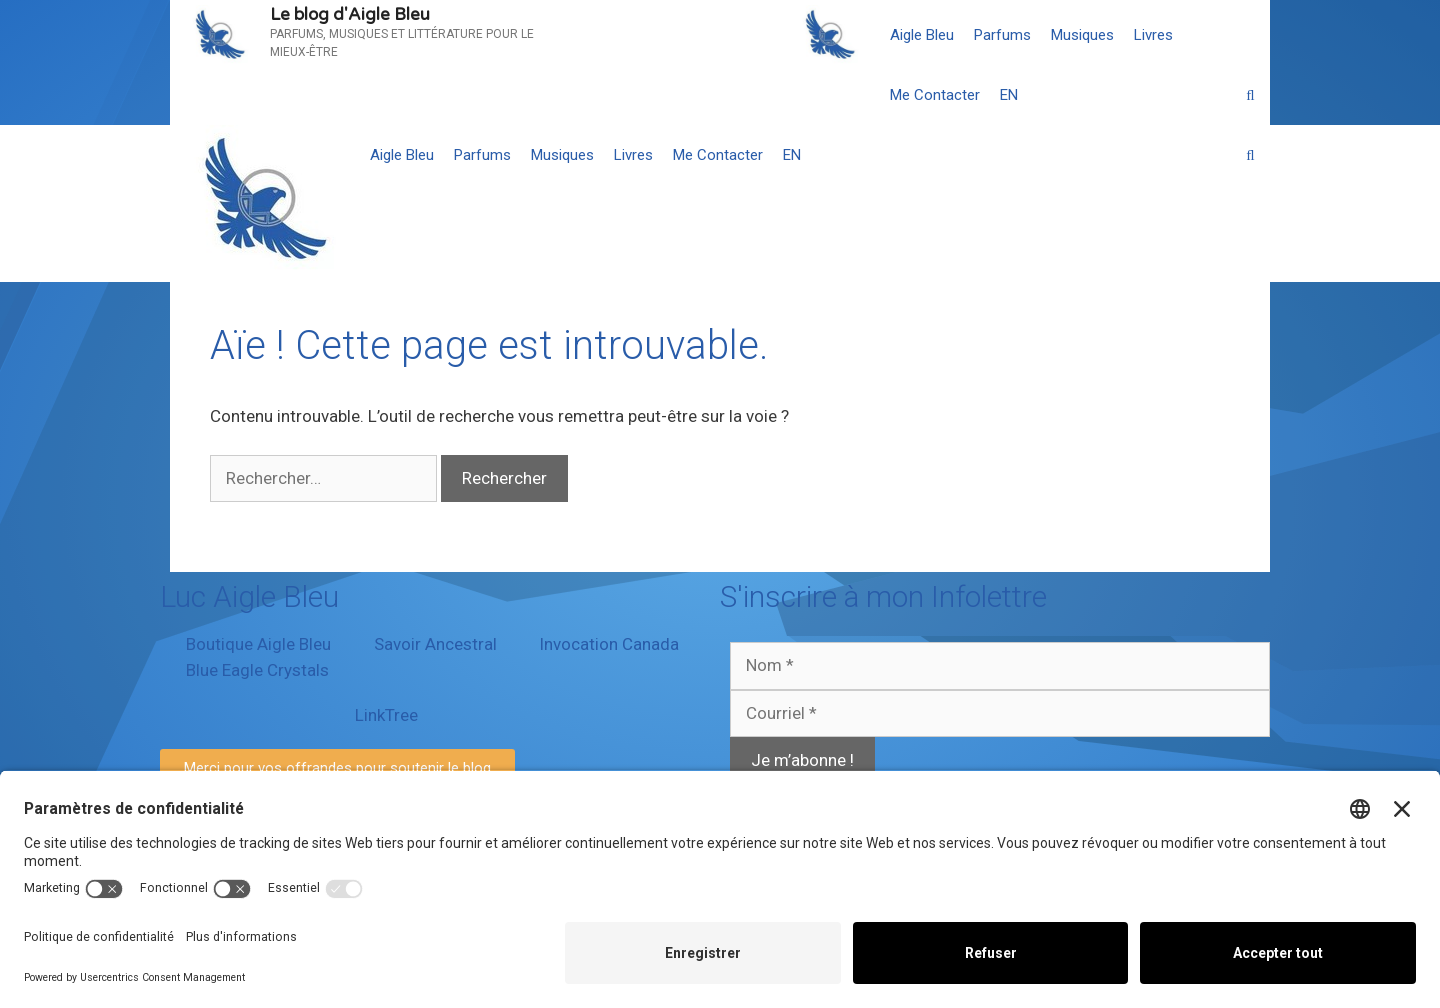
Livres (1153, 35)
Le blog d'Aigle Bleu (350, 14)
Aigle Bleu (922, 35)
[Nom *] (1000, 666)
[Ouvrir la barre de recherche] (1250, 95)
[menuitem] (1009, 95)
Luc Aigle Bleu (249, 596)
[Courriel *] (1000, 714)
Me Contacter (935, 95)
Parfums (1002, 35)
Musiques (1082, 35)
